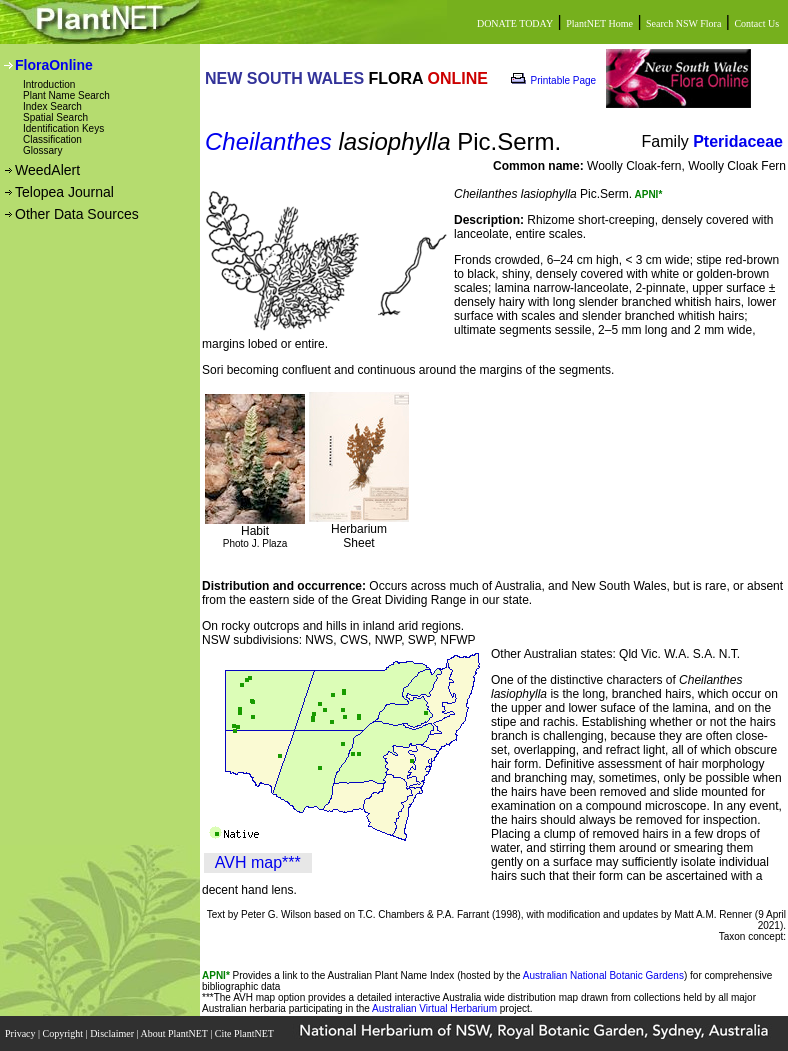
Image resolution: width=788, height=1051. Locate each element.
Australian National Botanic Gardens (603, 975)
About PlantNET (175, 1033)
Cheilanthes (268, 141)
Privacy (21, 1033)
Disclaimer (113, 1033)
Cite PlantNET (245, 1033)
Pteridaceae (738, 141)
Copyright (64, 1033)
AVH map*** (258, 862)
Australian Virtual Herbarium (434, 1008)
